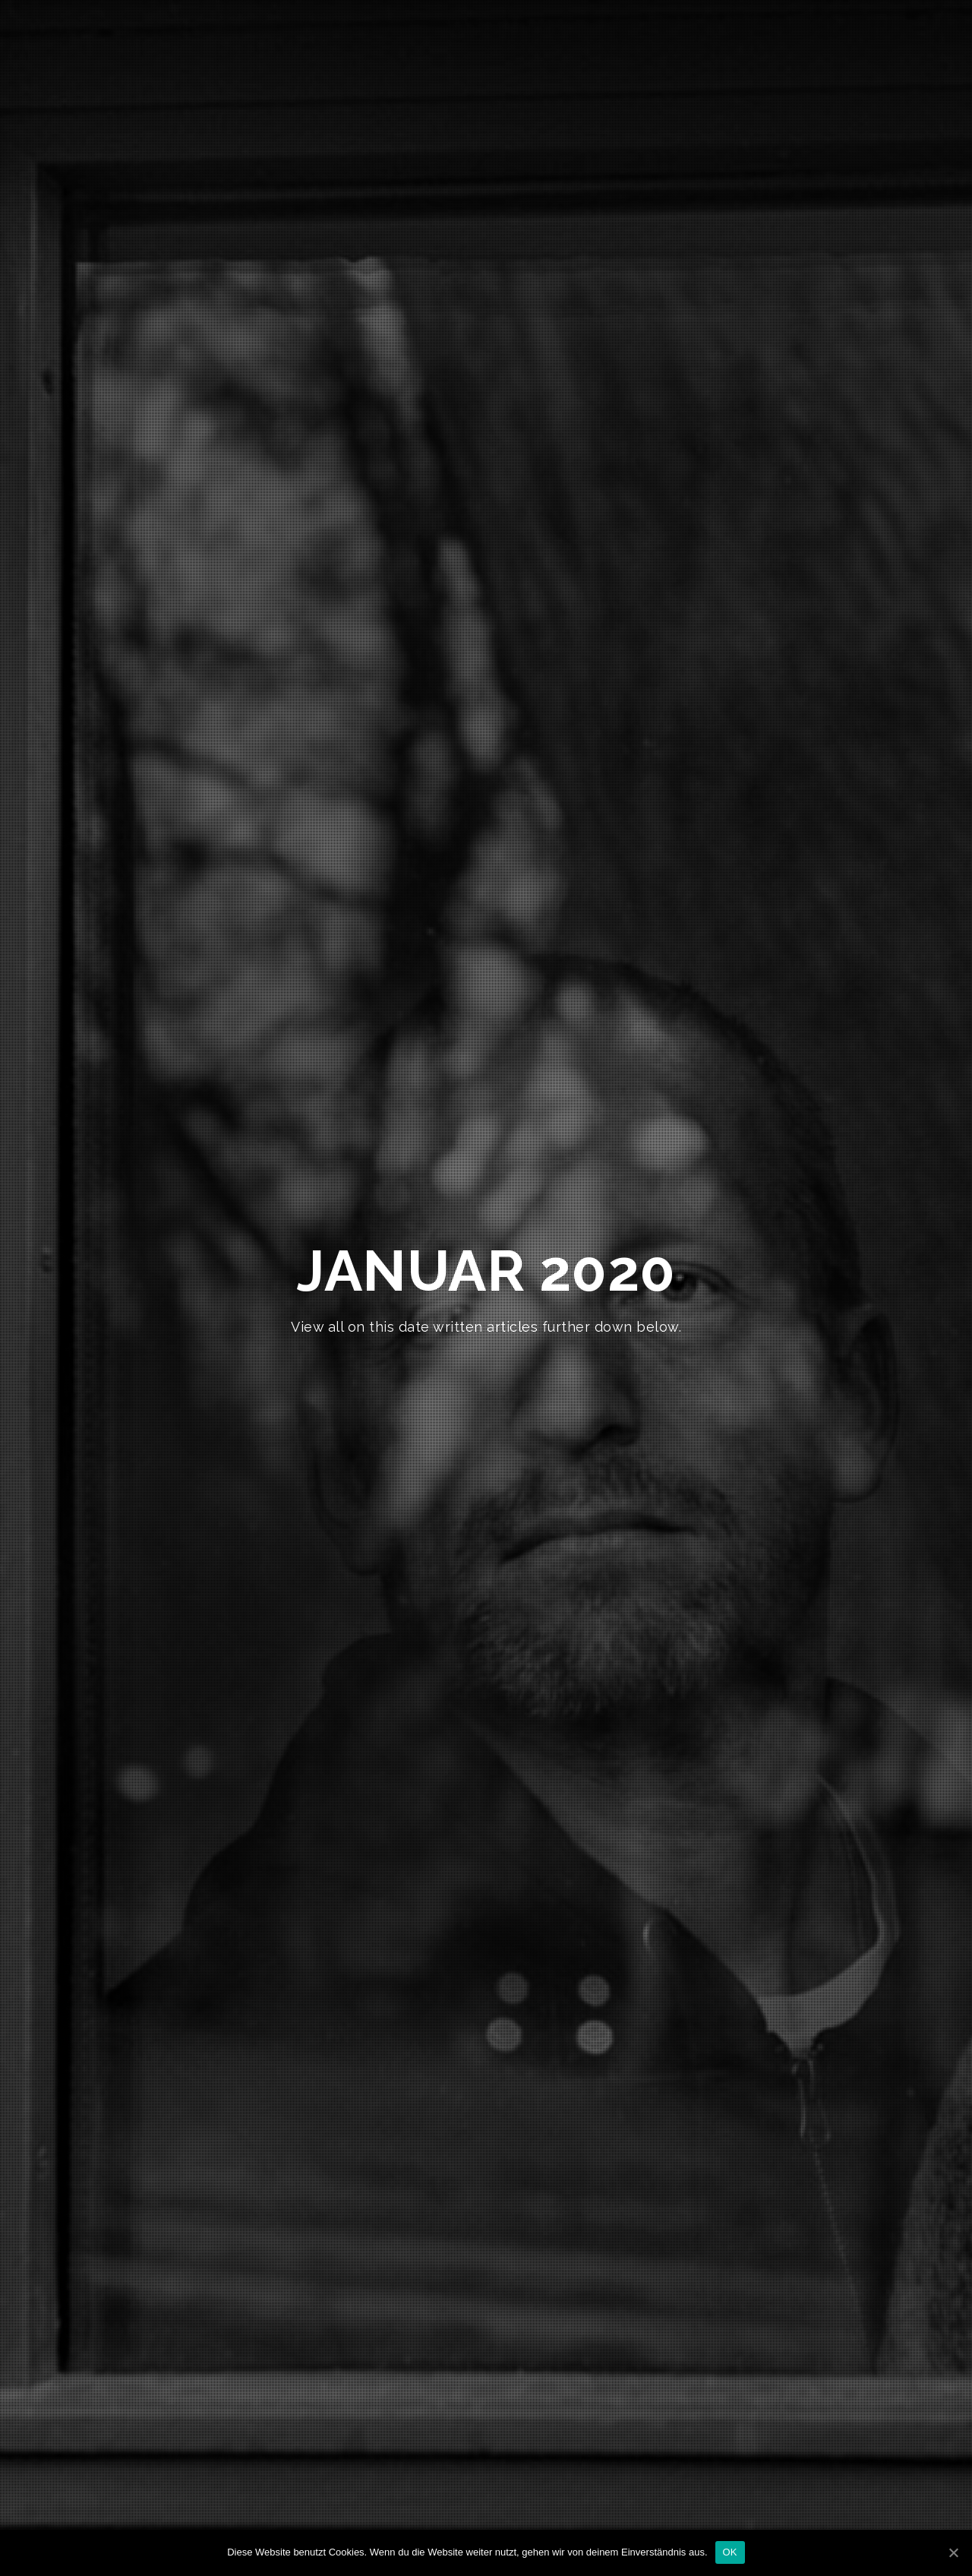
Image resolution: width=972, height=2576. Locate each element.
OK (730, 2552)
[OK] (953, 2552)
